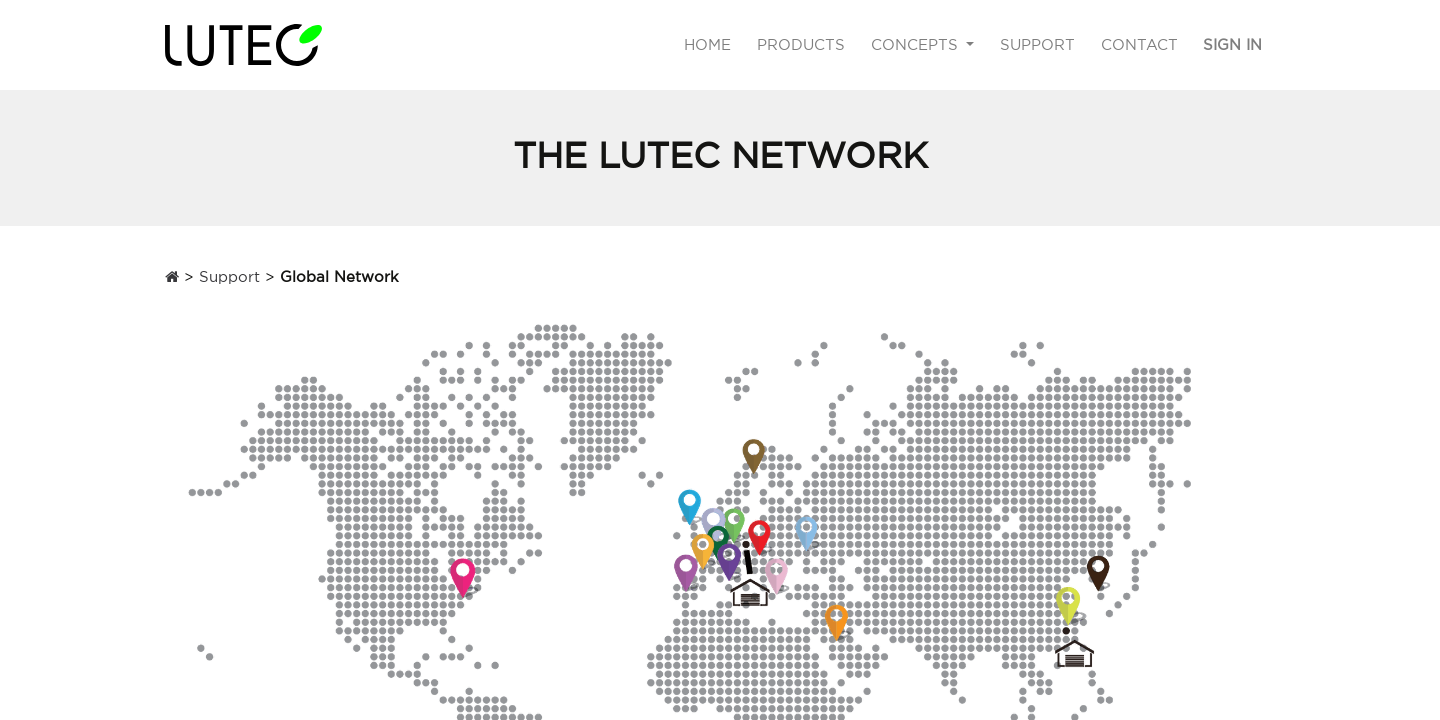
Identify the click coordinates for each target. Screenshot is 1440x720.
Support (229, 276)
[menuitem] (708, 45)
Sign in (1232, 44)
